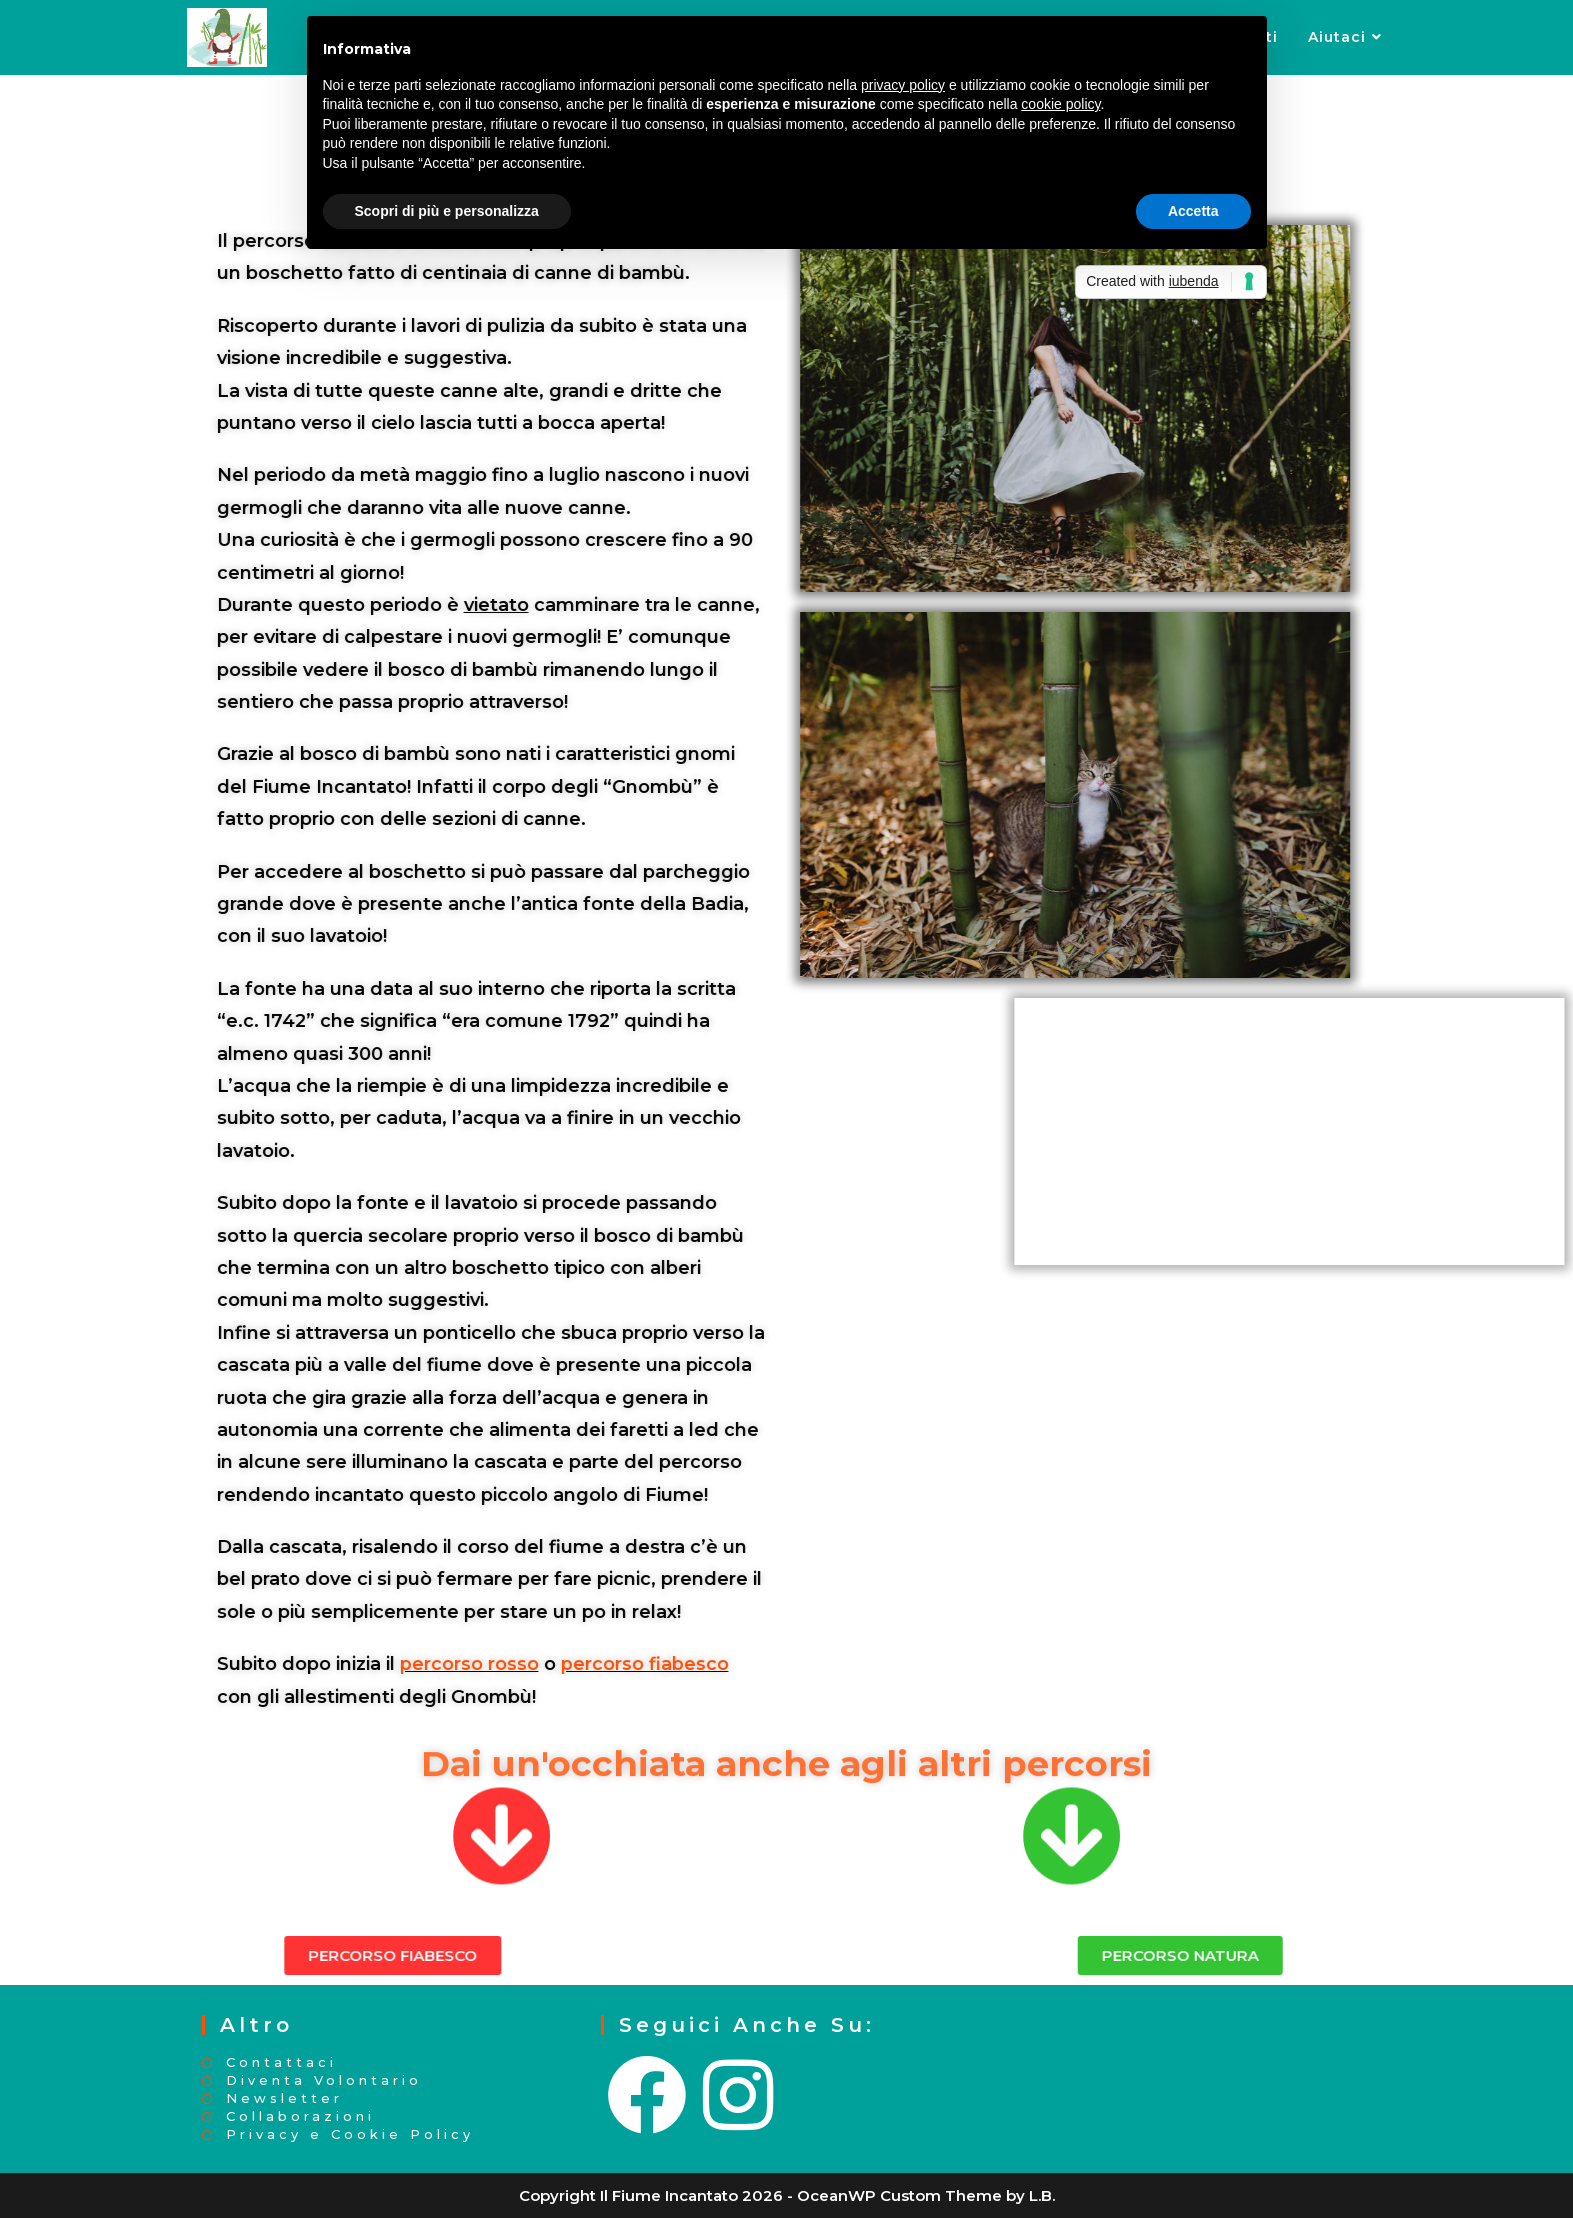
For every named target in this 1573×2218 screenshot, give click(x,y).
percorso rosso (283, 1664)
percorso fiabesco (459, 1664)
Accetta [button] (1193, 211)
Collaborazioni (300, 2116)
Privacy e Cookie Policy (350, 2134)
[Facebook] (649, 2096)
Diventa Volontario (324, 2080)
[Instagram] (740, 2096)
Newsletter (284, 2098)
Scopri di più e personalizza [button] (447, 211)
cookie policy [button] (1060, 104)
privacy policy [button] (903, 85)
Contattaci (281, 2062)
